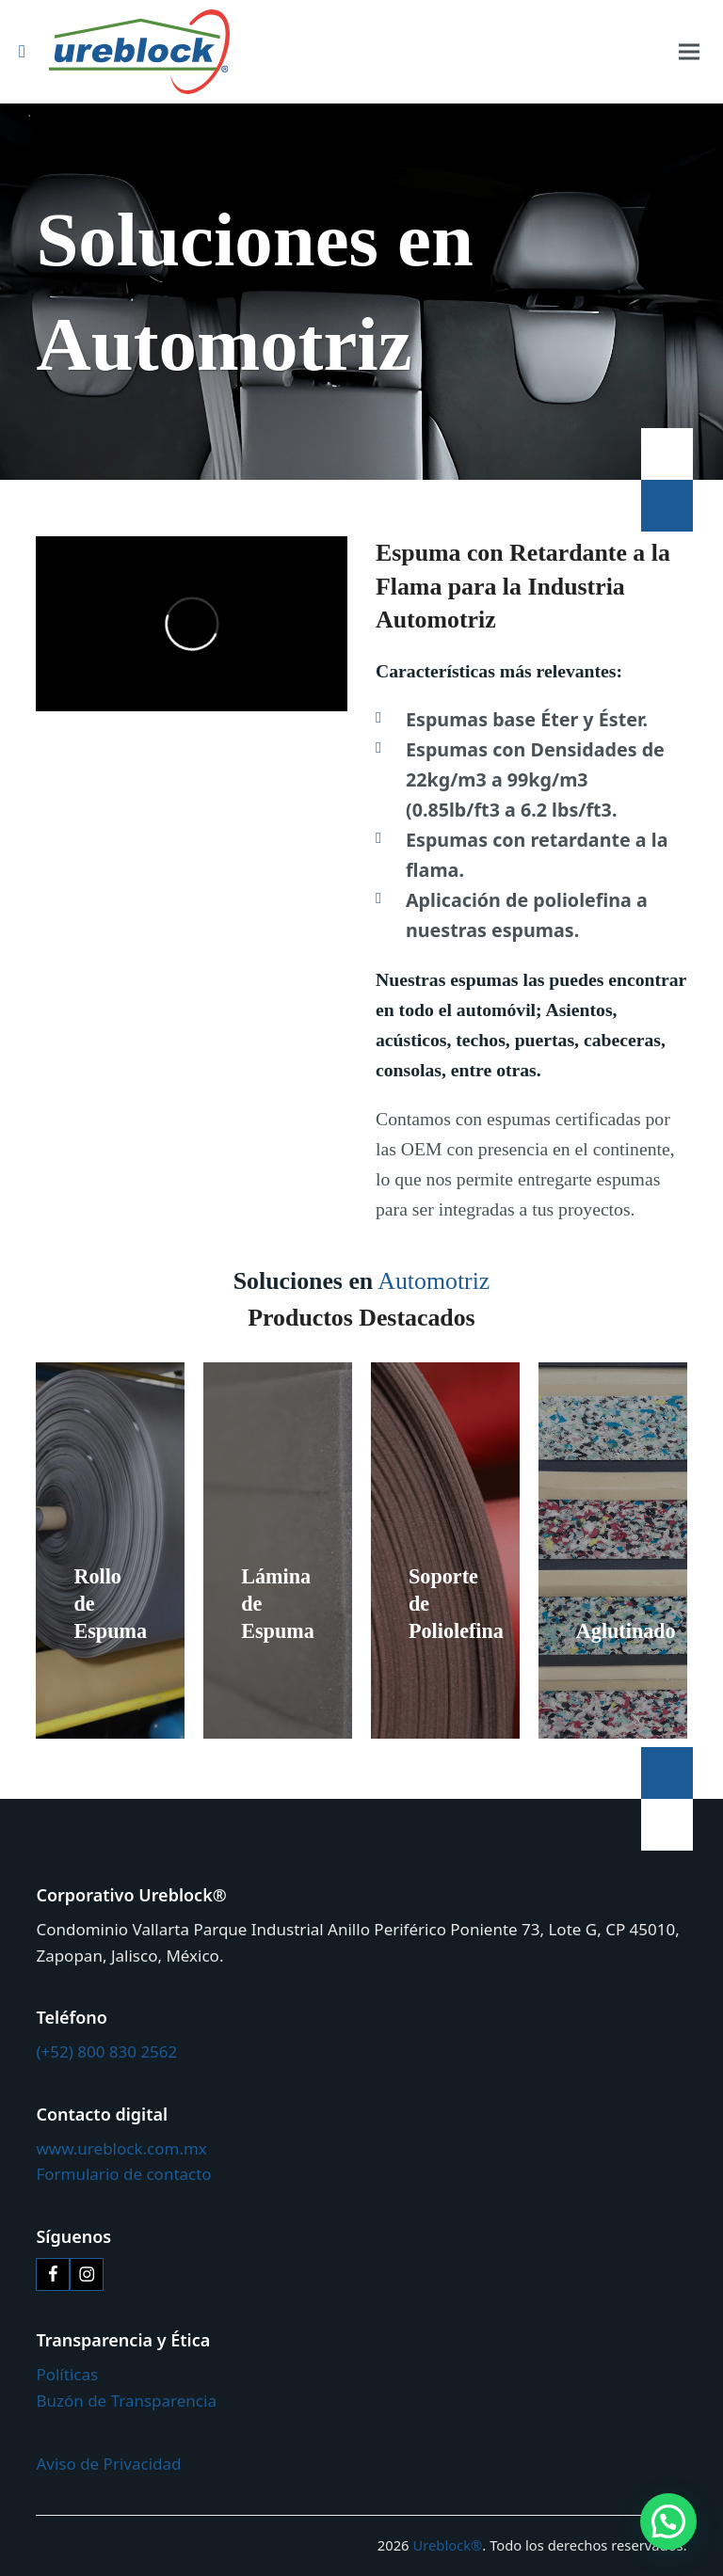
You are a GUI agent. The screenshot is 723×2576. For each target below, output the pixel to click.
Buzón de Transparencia (126, 2400)
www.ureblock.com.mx (121, 2148)
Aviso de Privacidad (108, 2463)
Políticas (67, 2374)
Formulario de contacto (123, 2174)
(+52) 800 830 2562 (106, 2051)
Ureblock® (447, 2545)
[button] (689, 52)
